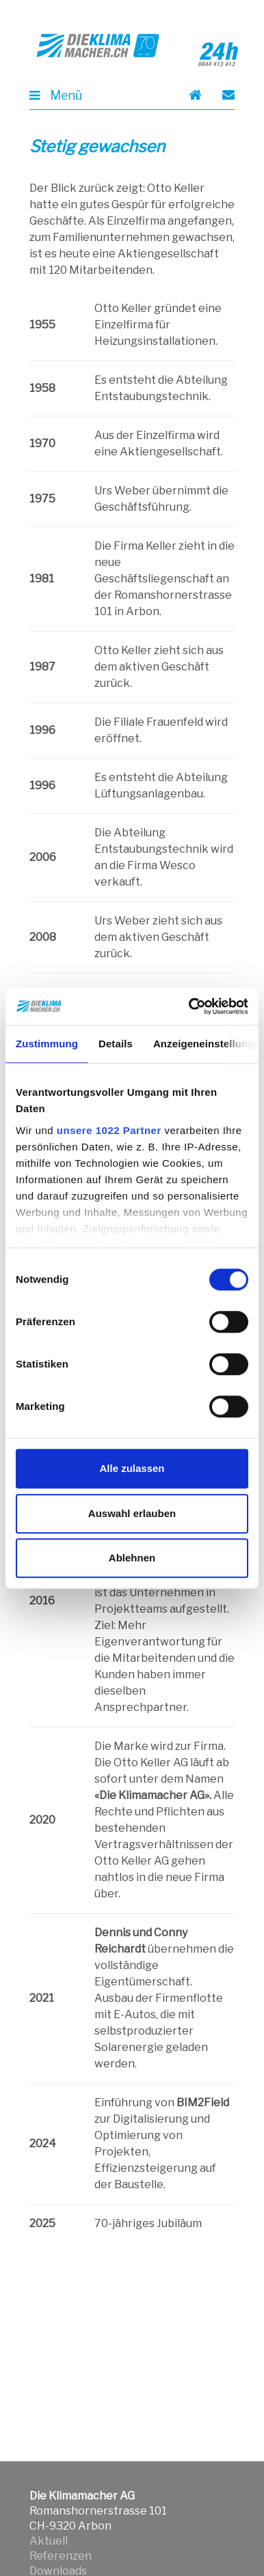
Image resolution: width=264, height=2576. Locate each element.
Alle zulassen (131, 1468)
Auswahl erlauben (132, 1513)
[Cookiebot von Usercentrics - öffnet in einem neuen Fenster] (189, 1006)
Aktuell (48, 2540)
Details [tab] (115, 1043)
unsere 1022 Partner (109, 1130)
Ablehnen (132, 1557)
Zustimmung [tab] (47, 1043)
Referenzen (60, 2555)
